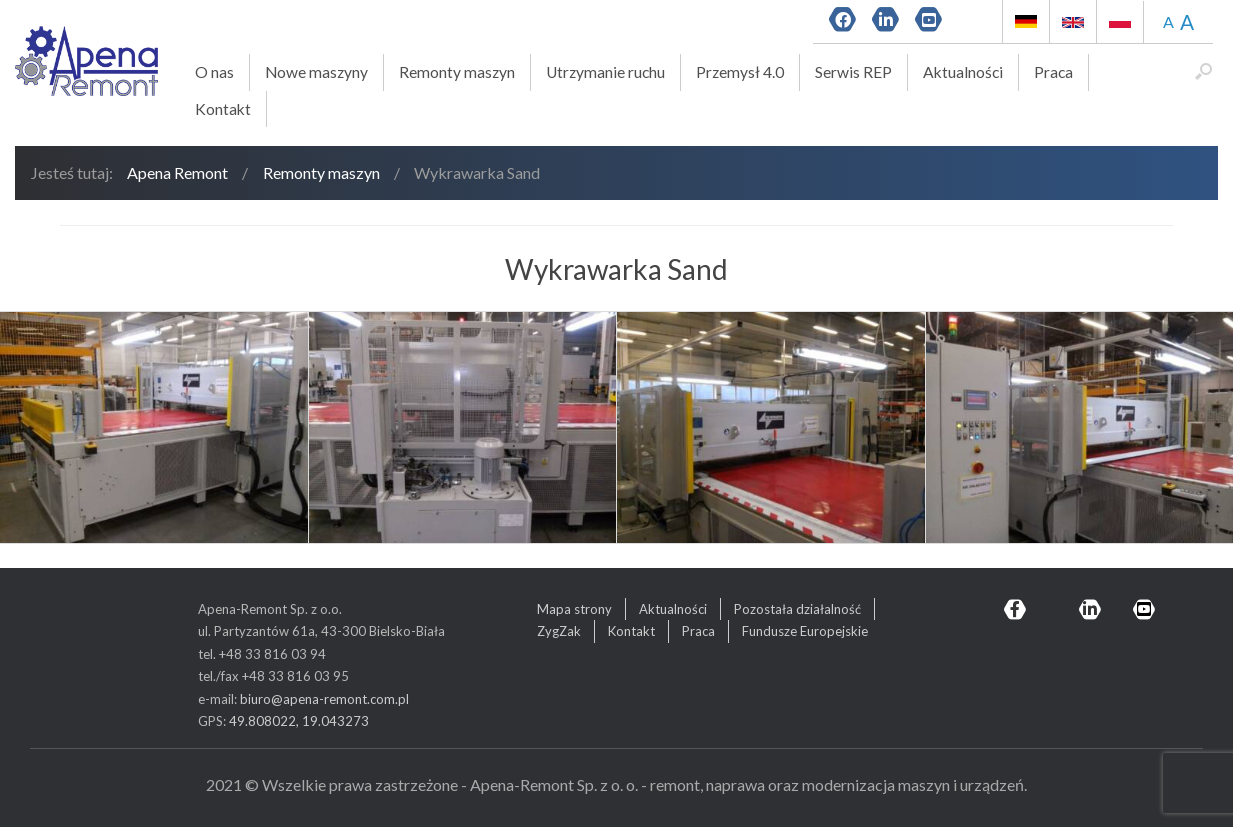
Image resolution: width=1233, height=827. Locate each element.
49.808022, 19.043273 (299, 721)
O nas (214, 72)
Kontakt (223, 109)
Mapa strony (574, 609)
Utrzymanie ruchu (605, 72)
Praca (1053, 72)
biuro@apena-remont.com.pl (324, 699)
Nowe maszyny (316, 72)
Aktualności (963, 72)
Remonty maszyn (457, 72)
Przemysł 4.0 (740, 72)
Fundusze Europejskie (805, 631)
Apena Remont (177, 172)
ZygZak (559, 631)
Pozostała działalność (797, 609)
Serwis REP (853, 72)
